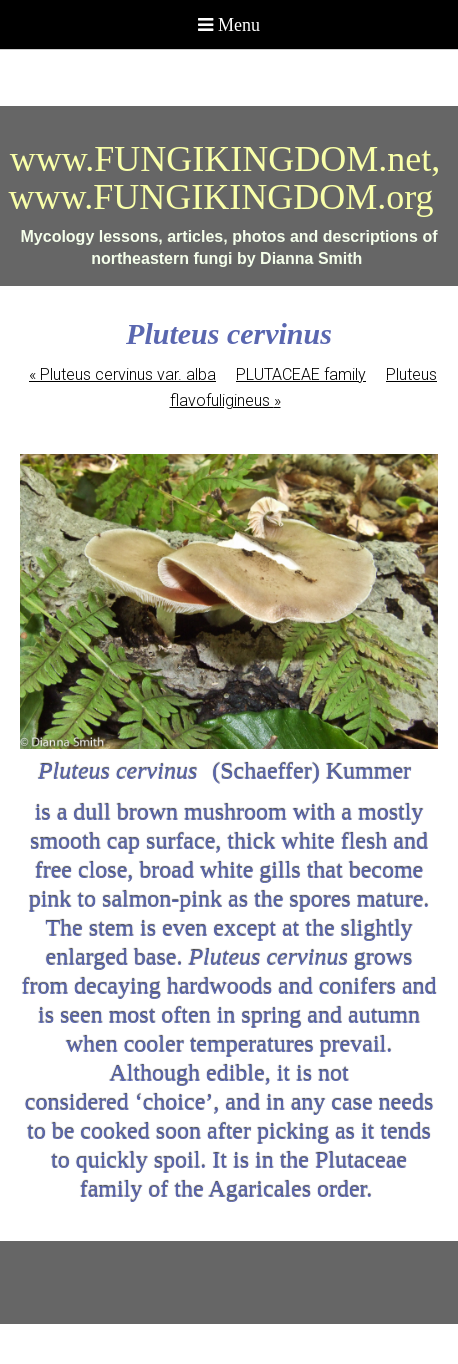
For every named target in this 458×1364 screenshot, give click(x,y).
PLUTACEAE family (301, 374)
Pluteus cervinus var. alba (122, 374)
